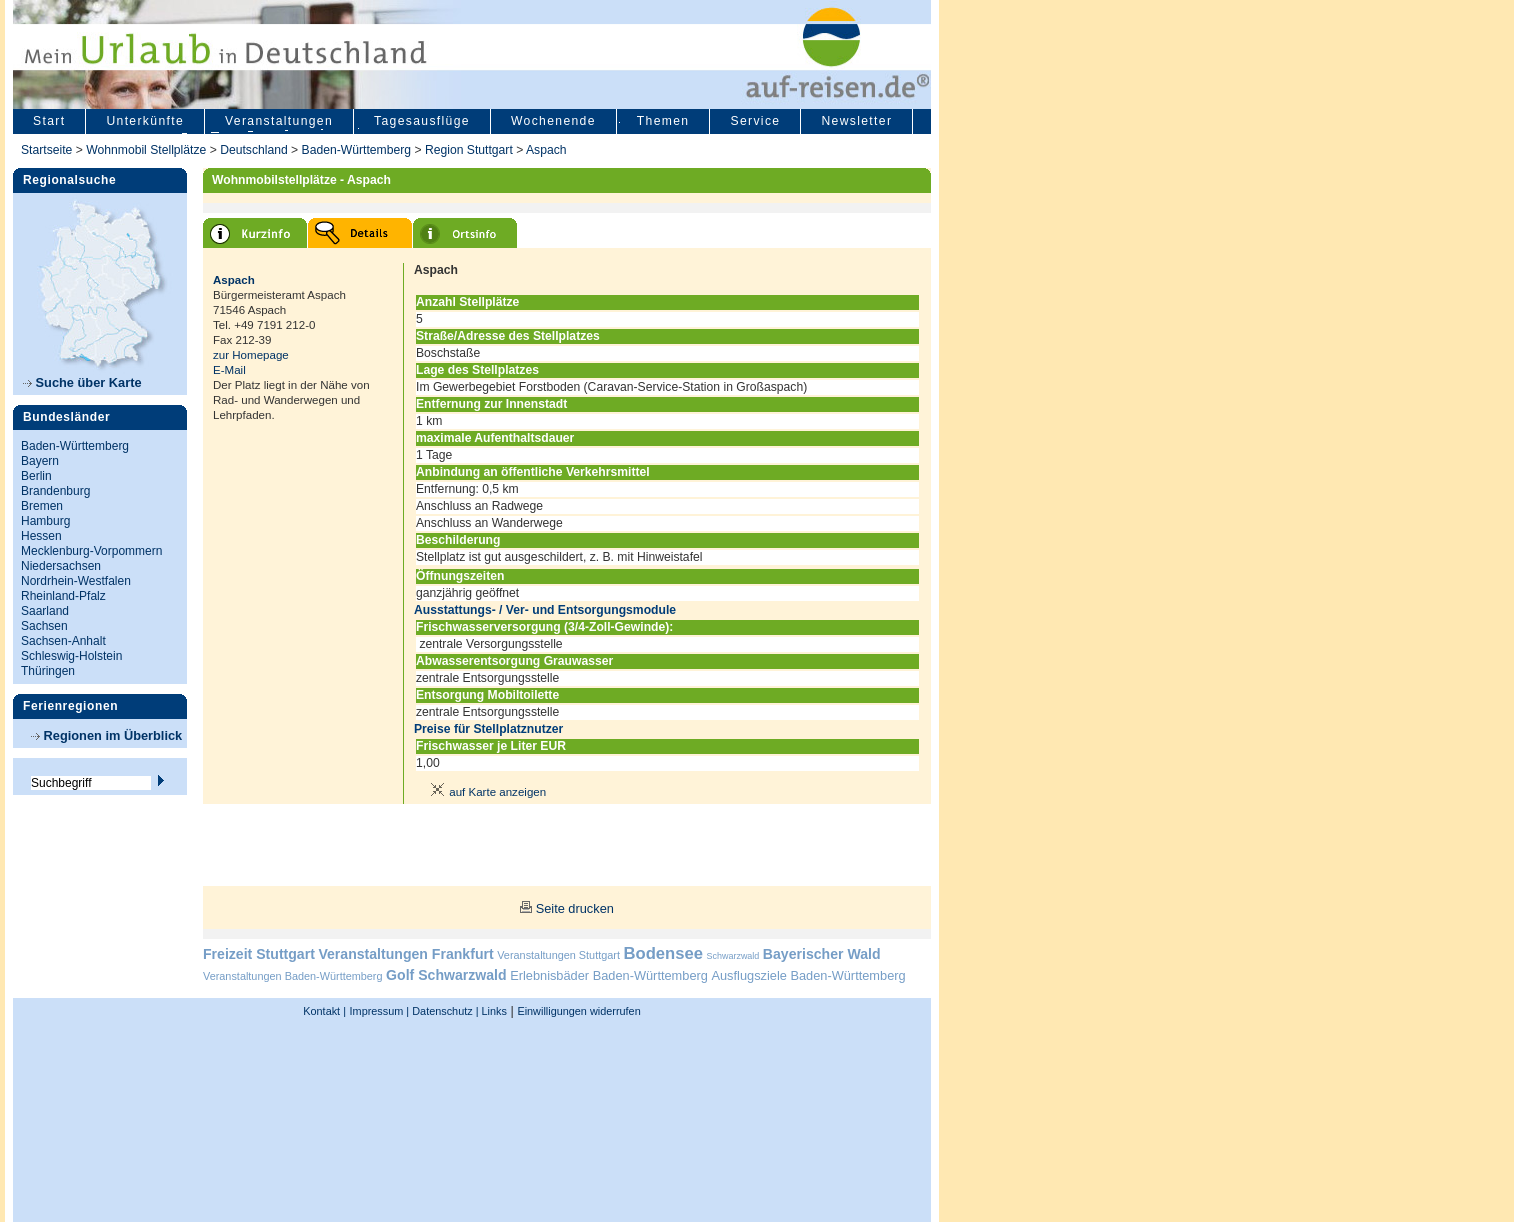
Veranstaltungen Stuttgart (558, 955)
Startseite (46, 150)
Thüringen (48, 671)
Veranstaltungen (279, 121)
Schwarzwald (733, 956)
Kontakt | (324, 1011)
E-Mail (229, 370)
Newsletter (856, 121)
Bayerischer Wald (822, 954)
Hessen (41, 536)
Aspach (546, 150)
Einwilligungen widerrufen (578, 1011)
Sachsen (44, 626)
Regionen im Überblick (106, 735)
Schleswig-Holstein (71, 656)
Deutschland (254, 150)
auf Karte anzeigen (485, 792)
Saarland (45, 611)
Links (493, 1011)
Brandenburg (55, 491)
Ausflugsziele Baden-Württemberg (808, 975)
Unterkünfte (145, 121)
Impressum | (380, 1011)
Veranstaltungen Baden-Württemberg (293, 976)
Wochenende (553, 121)
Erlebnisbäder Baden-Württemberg (609, 975)
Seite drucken (575, 908)
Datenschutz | (443, 1011)
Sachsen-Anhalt (63, 641)
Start (49, 121)
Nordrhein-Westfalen (76, 581)
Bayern (40, 461)
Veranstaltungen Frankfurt (405, 954)
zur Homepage (251, 355)
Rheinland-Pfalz (63, 596)
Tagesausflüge (422, 121)
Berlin (36, 476)
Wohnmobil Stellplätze (146, 150)
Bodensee (663, 953)
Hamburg (45, 521)
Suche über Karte (82, 382)
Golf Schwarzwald (446, 975)
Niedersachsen (61, 566)
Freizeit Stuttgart (259, 954)
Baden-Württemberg (356, 150)
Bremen (42, 506)
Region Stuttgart (469, 150)
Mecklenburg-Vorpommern (91, 551)
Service (755, 121)
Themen (663, 121)
